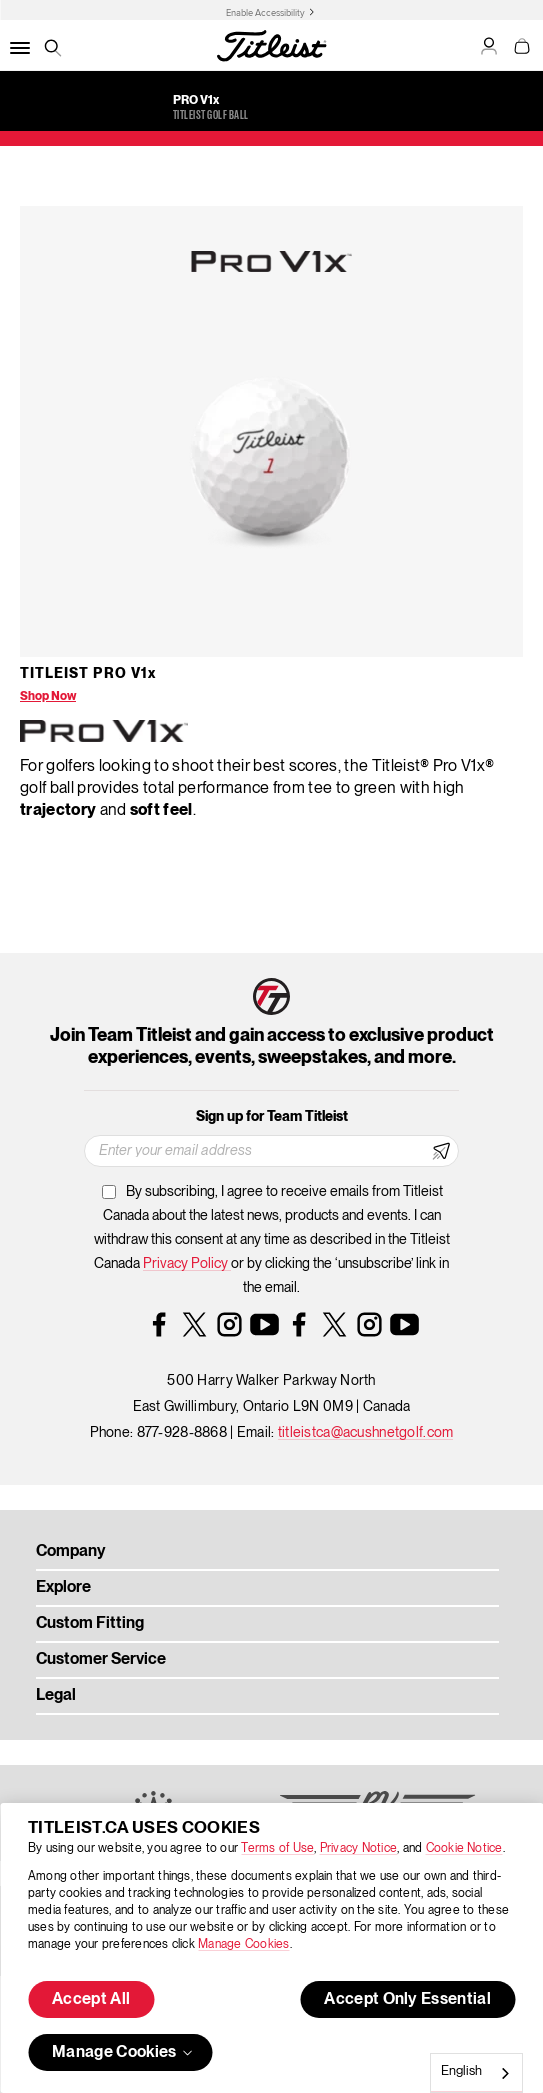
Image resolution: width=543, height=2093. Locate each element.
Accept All (91, 2000)
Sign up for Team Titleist (272, 1117)
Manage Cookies (243, 1944)
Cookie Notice (464, 1848)
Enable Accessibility (265, 13)
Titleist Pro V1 (88, 674)
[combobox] (476, 2073)
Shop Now (48, 696)
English (461, 2071)
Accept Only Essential (407, 2000)
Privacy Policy (187, 1264)
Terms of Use (277, 1848)
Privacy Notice (358, 1848)
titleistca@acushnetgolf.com (366, 1433)
